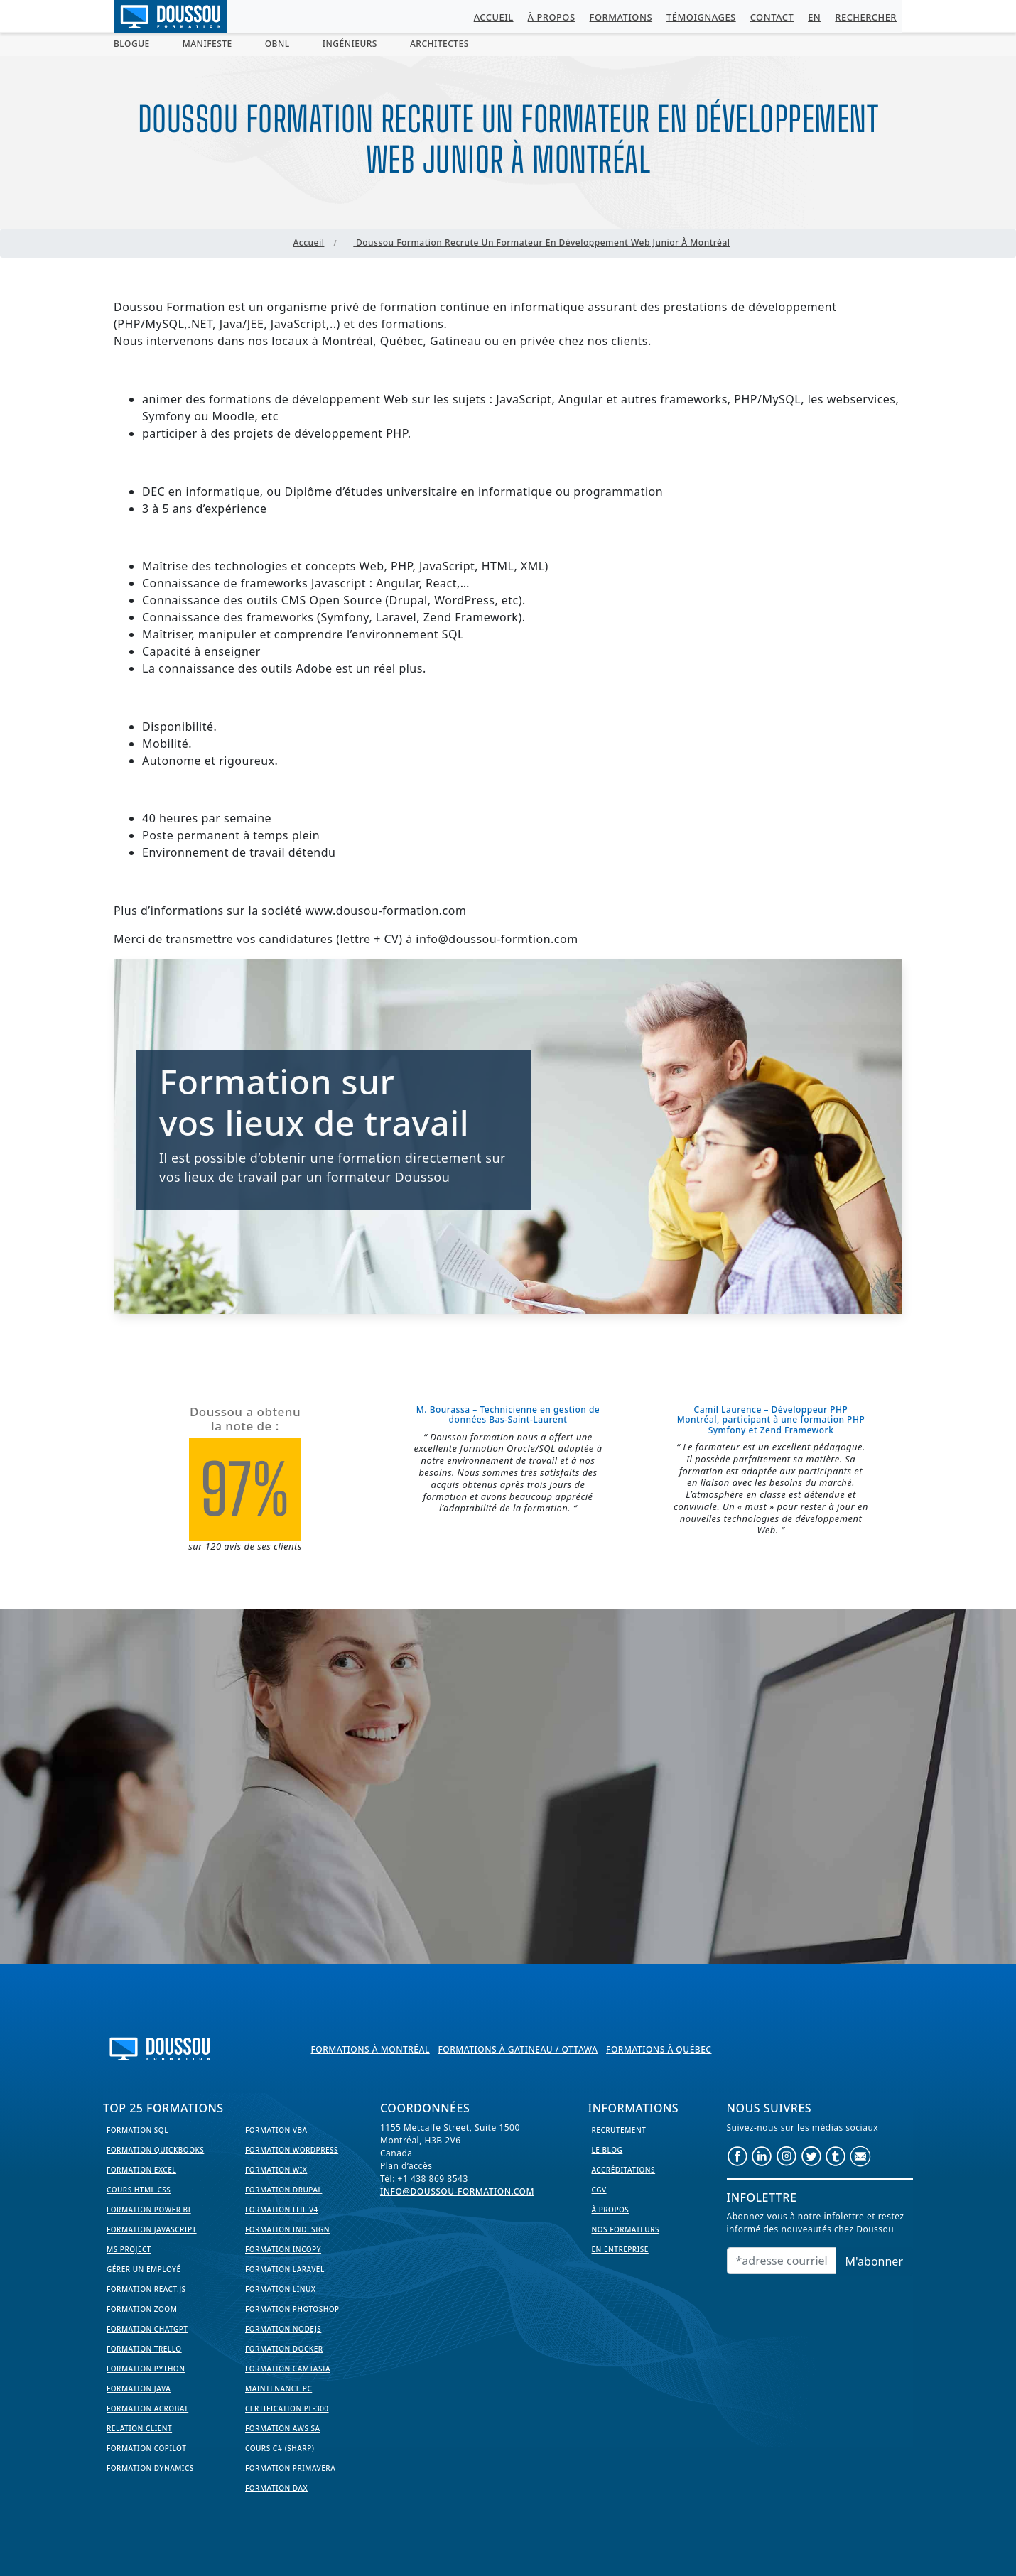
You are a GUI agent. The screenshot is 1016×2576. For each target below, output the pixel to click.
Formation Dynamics (150, 2468)
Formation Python (146, 2369)
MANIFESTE (207, 44)
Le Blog (607, 2150)
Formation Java (139, 2388)
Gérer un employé (144, 2269)
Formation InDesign (287, 2229)
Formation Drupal (283, 2190)
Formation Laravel (285, 2269)
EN (814, 17)
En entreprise (620, 2249)
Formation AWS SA (282, 2428)
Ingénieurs (350, 44)
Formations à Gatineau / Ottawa (518, 2049)
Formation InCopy (283, 2249)
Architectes (439, 44)
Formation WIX (276, 2170)
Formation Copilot (146, 2448)
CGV (599, 2190)
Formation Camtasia (287, 2369)
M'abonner (874, 2261)
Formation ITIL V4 (281, 2209)
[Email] (781, 2260)
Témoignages (701, 17)
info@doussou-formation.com (457, 2191)
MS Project (129, 2249)
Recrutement (619, 2130)
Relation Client (139, 2428)
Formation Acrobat (147, 2408)
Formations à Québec (658, 2049)
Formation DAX (276, 2488)
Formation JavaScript (152, 2229)
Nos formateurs (626, 2229)
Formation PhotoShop (292, 2309)
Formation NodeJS (283, 2329)
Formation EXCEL (141, 2170)
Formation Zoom (142, 2309)
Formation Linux (280, 2289)
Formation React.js (146, 2289)
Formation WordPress (291, 2150)
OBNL (277, 44)
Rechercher (866, 17)
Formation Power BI (149, 2209)
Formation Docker (284, 2349)
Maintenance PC (278, 2388)
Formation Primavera (290, 2468)
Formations (621, 17)
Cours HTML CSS (139, 2190)
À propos (551, 17)
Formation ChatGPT (147, 2329)
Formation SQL (137, 2130)
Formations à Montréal (370, 2049)
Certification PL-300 (287, 2408)
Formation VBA (276, 2130)
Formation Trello (144, 2349)
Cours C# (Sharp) (279, 2448)
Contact (772, 17)
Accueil (494, 17)
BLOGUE (132, 44)
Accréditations (624, 2170)
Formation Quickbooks (155, 2150)
